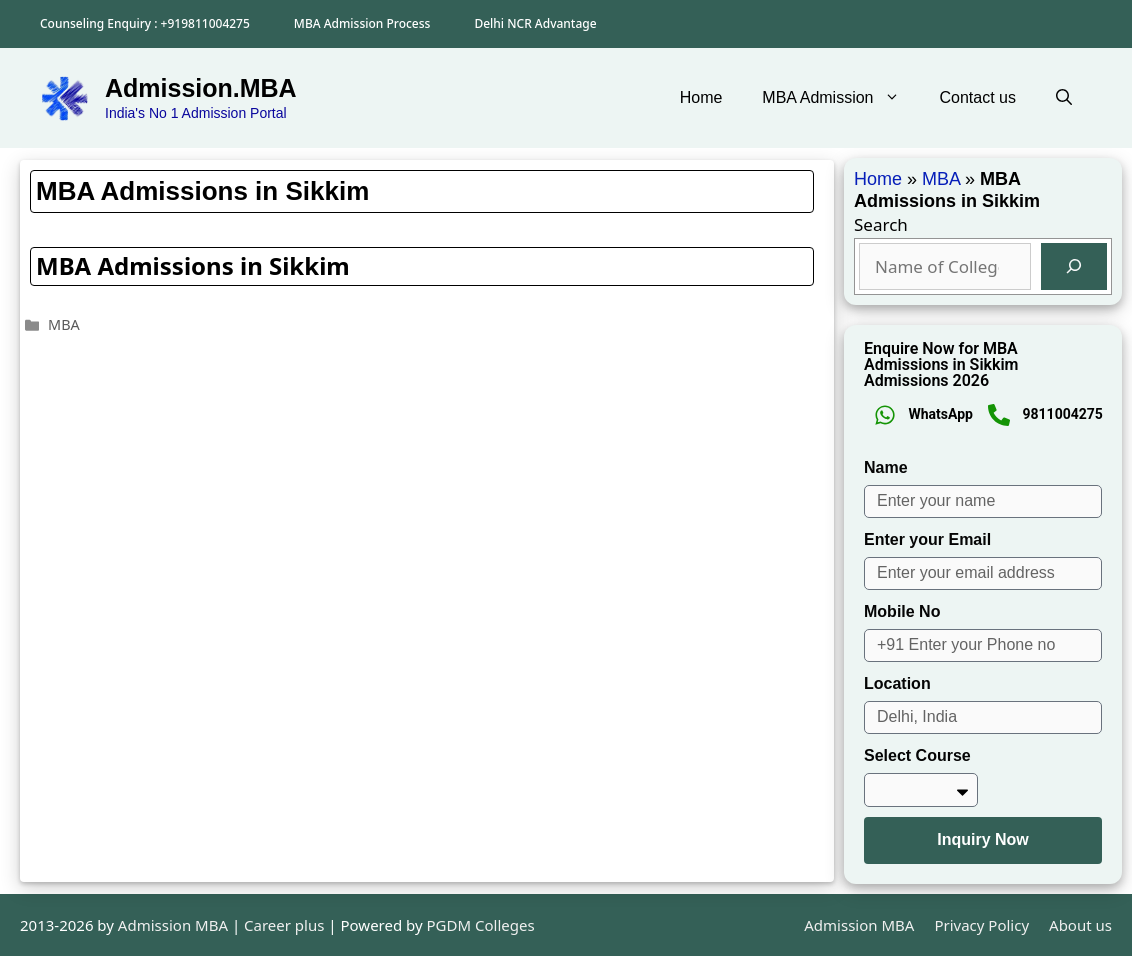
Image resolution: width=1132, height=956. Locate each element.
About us (1080, 925)
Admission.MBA (201, 88)
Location (897, 683)
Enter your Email (927, 539)
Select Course (917, 755)
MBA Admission (840, 98)
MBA (64, 324)
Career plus (284, 925)
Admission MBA (859, 925)
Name (886, 467)
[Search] (1074, 267)
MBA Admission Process (362, 23)
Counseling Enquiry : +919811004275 (145, 23)
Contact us (978, 97)
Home (701, 97)
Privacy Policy (981, 925)
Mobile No (902, 611)
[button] (1064, 98)
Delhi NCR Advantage (535, 23)
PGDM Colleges (481, 925)
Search (881, 224)
